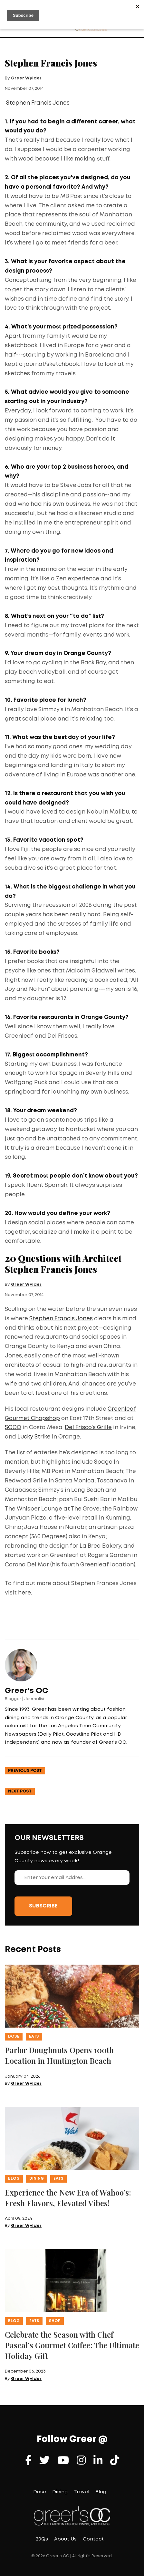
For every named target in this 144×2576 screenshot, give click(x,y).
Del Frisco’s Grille (88, 1427)
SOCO (13, 1427)
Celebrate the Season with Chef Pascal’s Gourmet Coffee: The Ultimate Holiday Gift (72, 2345)
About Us (65, 2539)
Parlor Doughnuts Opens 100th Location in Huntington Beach (59, 2055)
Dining (36, 2178)
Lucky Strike (34, 1437)
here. (25, 1593)
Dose (13, 2036)
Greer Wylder (26, 78)
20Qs (42, 2539)
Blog (14, 2178)
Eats (34, 2036)
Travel (81, 2492)
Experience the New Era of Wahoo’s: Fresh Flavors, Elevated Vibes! (68, 2197)
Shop (55, 2321)
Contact (93, 2539)
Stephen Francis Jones (38, 103)
